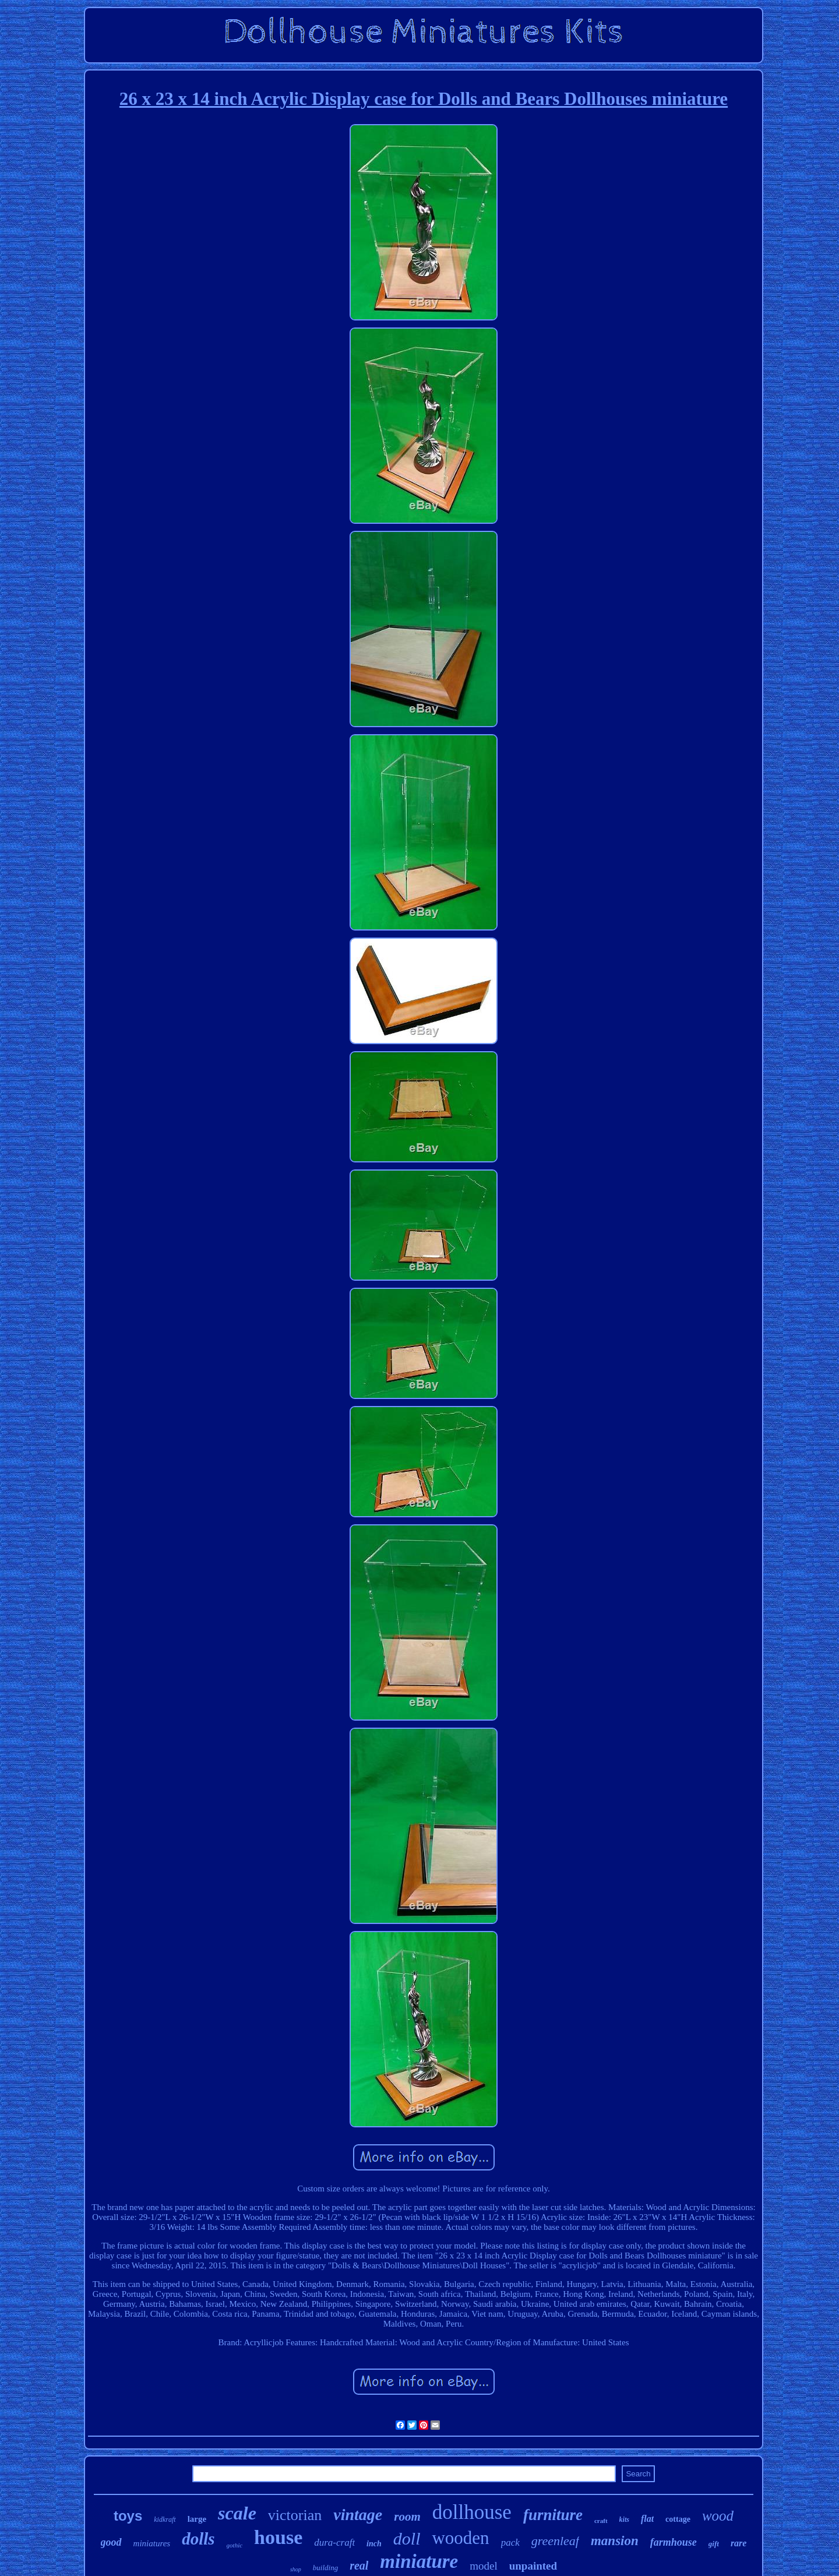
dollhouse (472, 2512)
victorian (295, 2515)
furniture (553, 2515)
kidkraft (164, 2519)
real (359, 2565)
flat (647, 2519)
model (484, 2566)
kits (624, 2519)
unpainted (533, 2566)
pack (510, 2542)
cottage (677, 2519)
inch (374, 2543)
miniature (419, 2561)
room (407, 2517)
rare (739, 2543)
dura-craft (334, 2542)
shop (295, 2569)
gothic (235, 2545)
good (111, 2542)
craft (601, 2520)
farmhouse (673, 2542)
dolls (198, 2538)
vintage (357, 2514)
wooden (460, 2538)
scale (237, 2513)
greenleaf (555, 2540)
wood (718, 2516)
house (278, 2537)
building (325, 2567)
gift (713, 2543)
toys (128, 2516)
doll (407, 2538)
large (197, 2519)
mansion (615, 2540)
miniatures (152, 2543)
